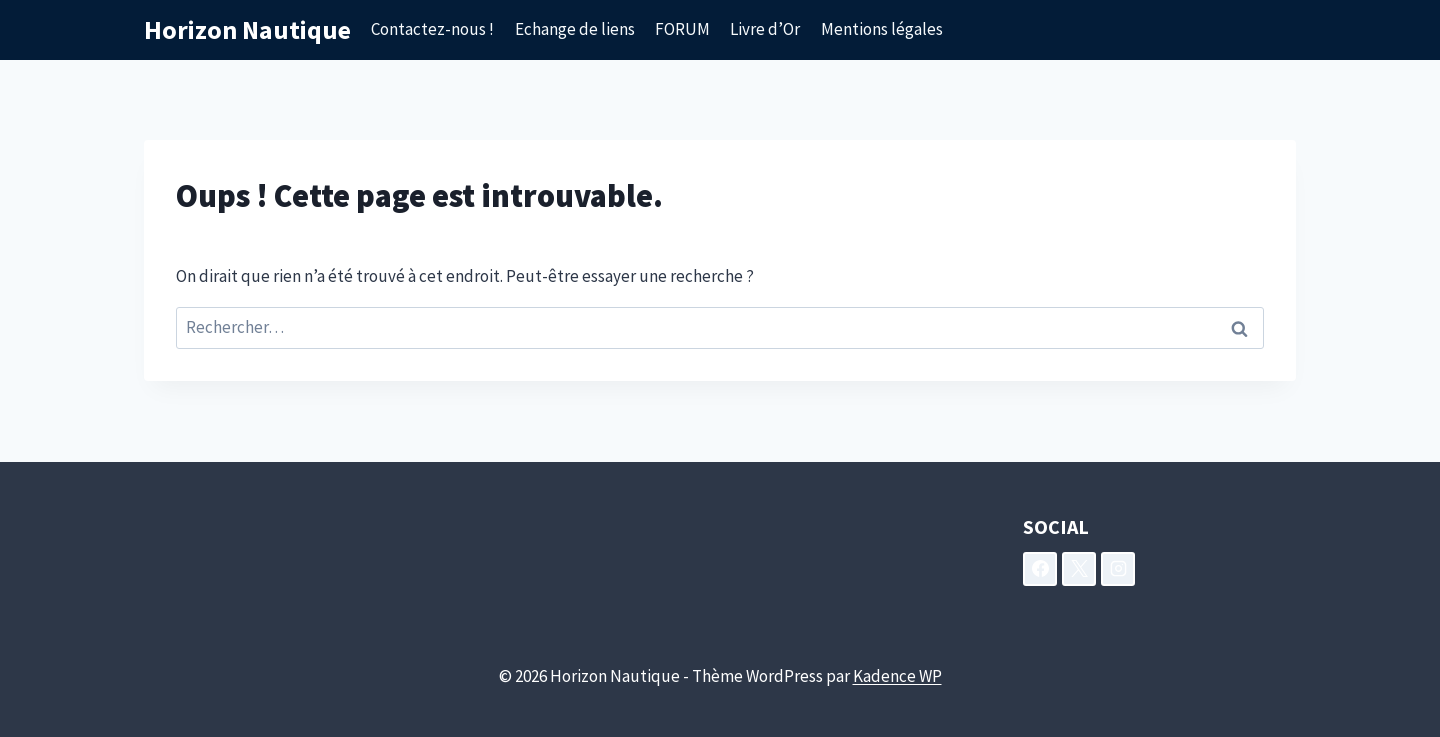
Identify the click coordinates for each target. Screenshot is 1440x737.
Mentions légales (882, 29)
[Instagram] (1118, 569)
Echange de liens (575, 29)
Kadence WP (897, 676)
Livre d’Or (765, 29)
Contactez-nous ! (432, 29)
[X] (1079, 569)
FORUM (682, 29)
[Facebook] (1040, 569)
